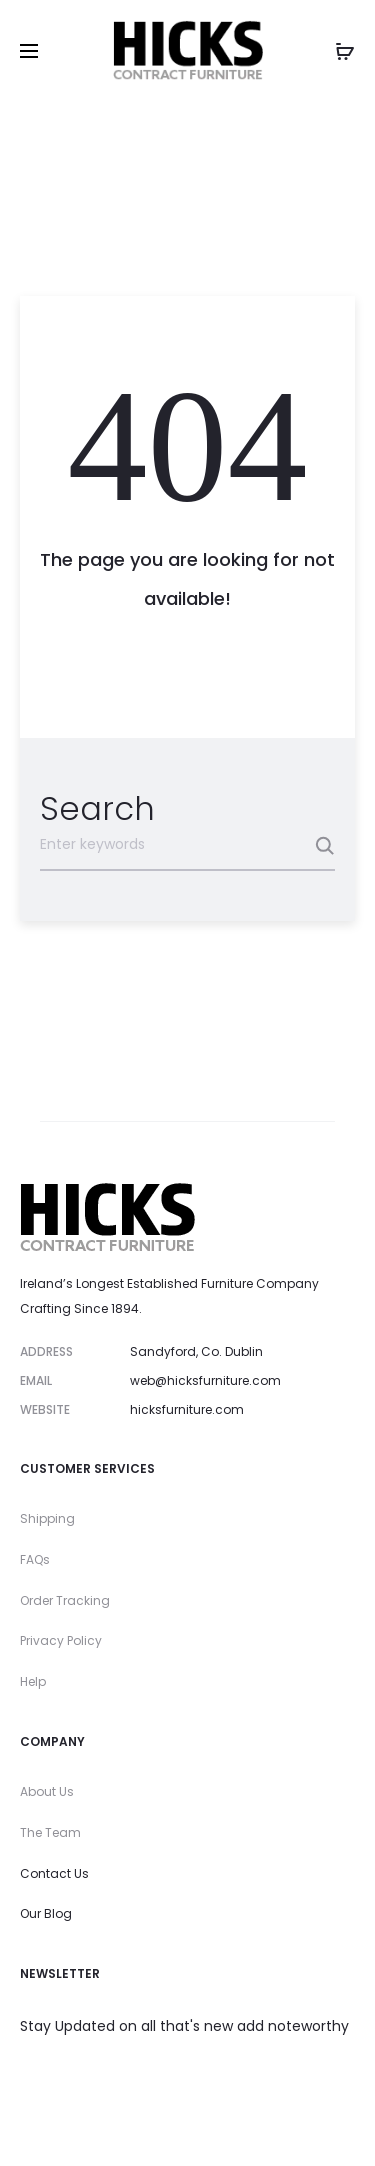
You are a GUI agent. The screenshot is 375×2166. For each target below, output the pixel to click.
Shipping (47, 1518)
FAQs (35, 1559)
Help (33, 1681)
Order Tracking (65, 1600)
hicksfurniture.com (187, 1409)
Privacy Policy (61, 1640)
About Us (47, 1791)
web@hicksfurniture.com (205, 1380)
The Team (50, 1832)
